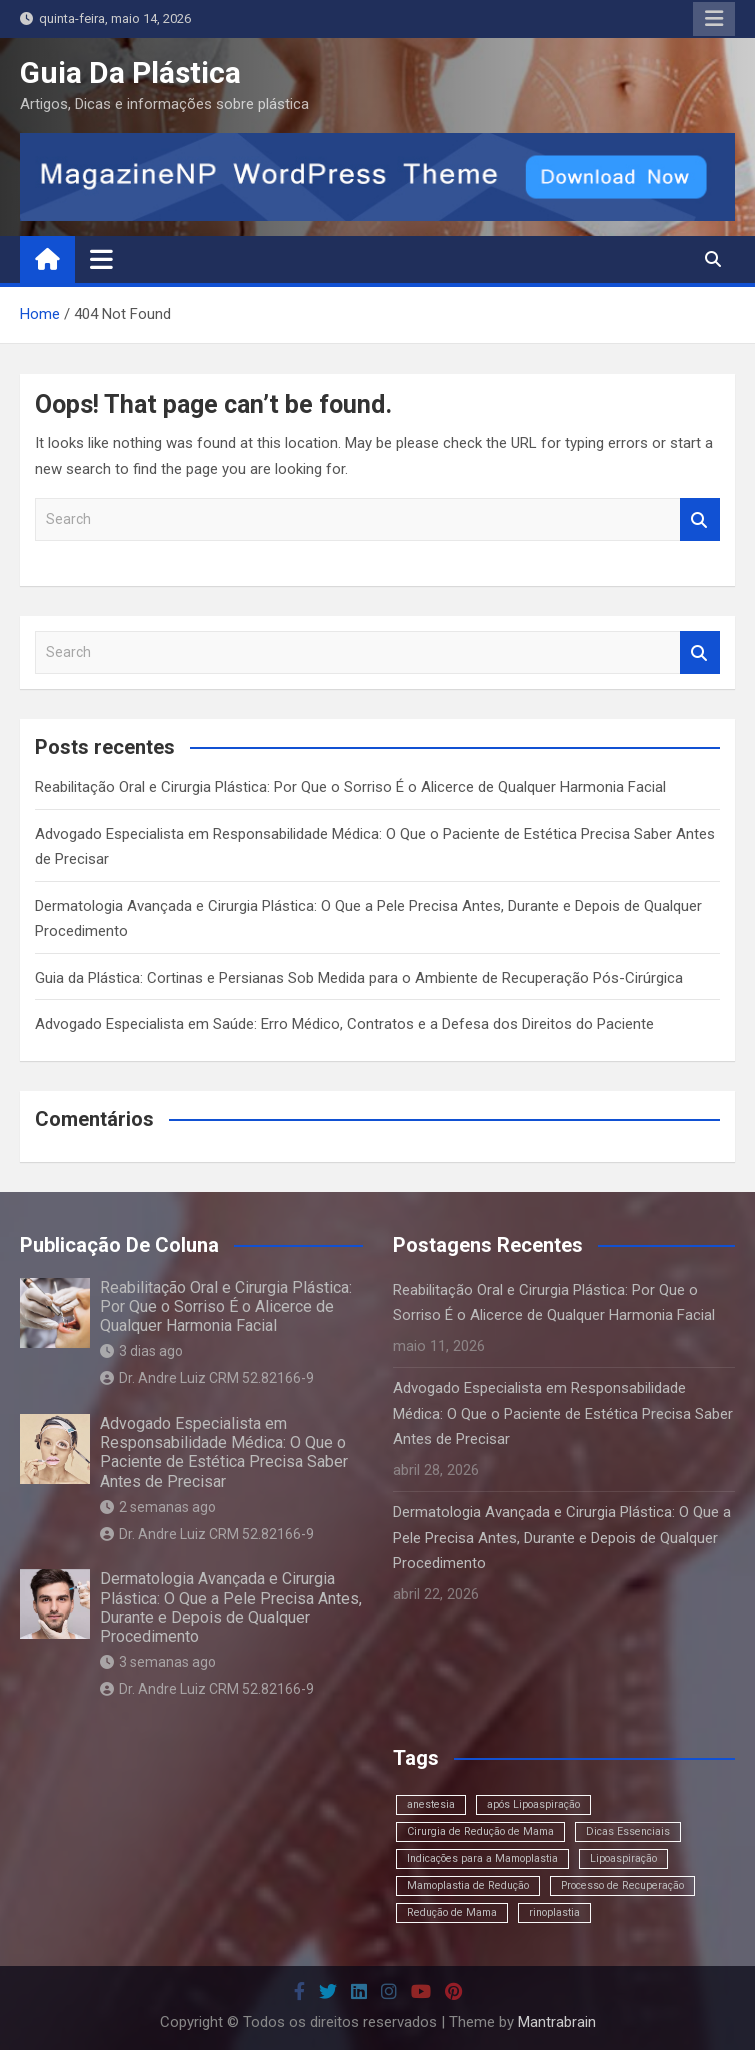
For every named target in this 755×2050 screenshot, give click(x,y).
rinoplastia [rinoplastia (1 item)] (554, 1912)
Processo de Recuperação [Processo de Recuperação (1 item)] (622, 1885)
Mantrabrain (557, 2022)
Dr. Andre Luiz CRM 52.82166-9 (207, 1378)
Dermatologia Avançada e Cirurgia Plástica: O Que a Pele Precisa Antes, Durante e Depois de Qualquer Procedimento (231, 1607)
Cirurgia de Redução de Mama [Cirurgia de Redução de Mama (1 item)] (480, 1831)
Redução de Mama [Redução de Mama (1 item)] (452, 1912)
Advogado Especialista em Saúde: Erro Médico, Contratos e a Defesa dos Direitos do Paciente (344, 1024)
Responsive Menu (714, 19)
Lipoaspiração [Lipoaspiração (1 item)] (623, 1858)
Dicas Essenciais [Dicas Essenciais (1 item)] (628, 1831)
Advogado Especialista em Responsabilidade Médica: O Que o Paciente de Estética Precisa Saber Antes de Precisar (224, 1452)
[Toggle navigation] (101, 259)
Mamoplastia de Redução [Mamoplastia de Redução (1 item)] (468, 1885)
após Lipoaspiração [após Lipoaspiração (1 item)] (533, 1804)
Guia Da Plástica (130, 72)
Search (700, 519)
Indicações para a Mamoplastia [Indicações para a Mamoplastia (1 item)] (482, 1858)
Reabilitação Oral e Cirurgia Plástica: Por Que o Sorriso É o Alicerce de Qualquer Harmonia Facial (350, 787)
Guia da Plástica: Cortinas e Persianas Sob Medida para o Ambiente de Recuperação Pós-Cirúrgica (359, 978)
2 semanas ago (158, 1507)
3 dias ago (141, 1351)
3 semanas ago (158, 1662)
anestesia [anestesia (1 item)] (431, 1804)
